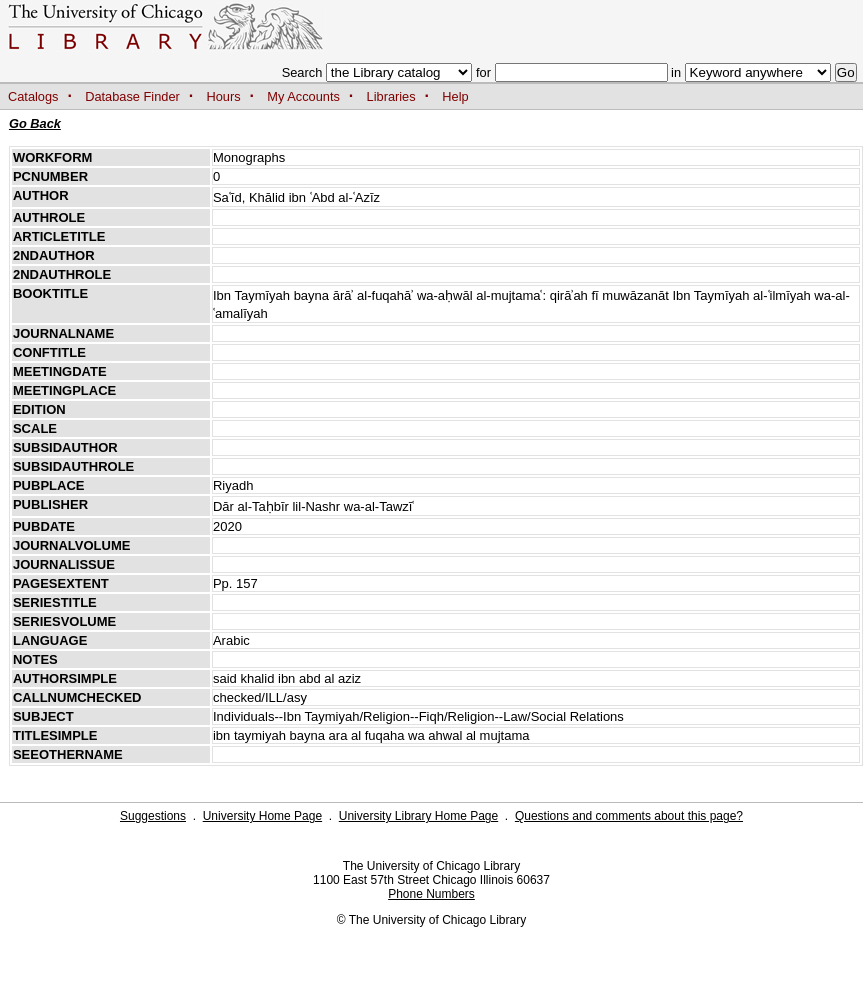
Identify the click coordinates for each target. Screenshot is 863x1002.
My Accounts (303, 96)
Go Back (35, 123)
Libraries (391, 96)
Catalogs (33, 96)
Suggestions (153, 816)
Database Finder (132, 96)
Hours (224, 96)
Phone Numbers (431, 894)
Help (455, 96)
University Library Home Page (418, 816)
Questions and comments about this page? (629, 816)
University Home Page (262, 816)
